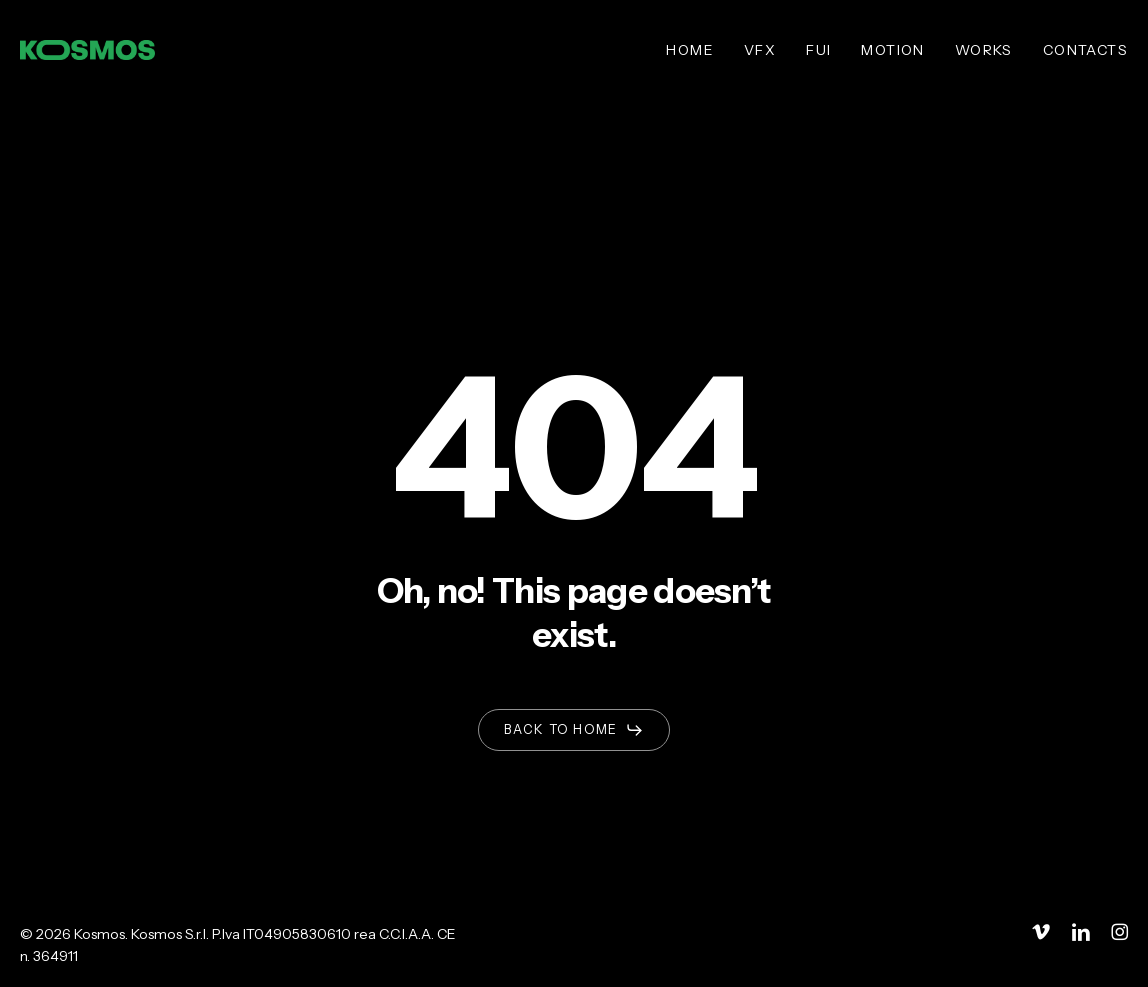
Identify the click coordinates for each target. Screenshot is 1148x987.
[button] (573, 730)
